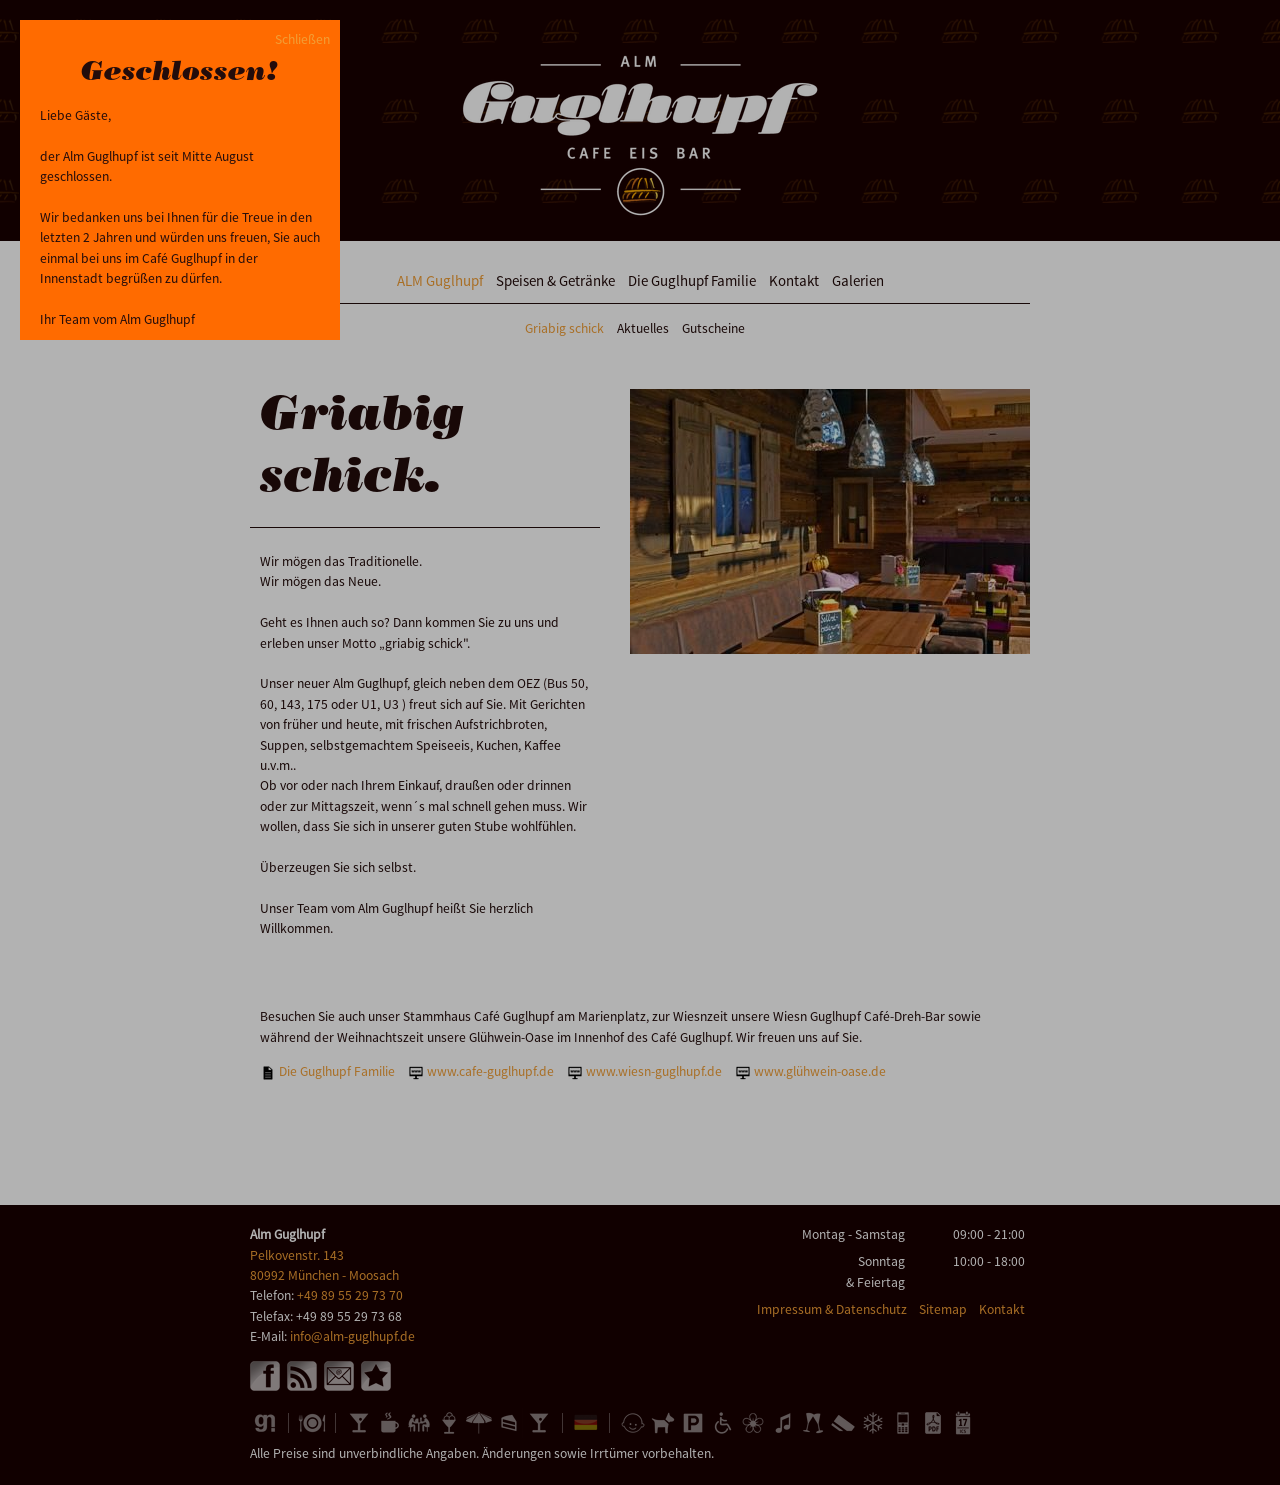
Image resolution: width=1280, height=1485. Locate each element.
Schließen (302, 39)
